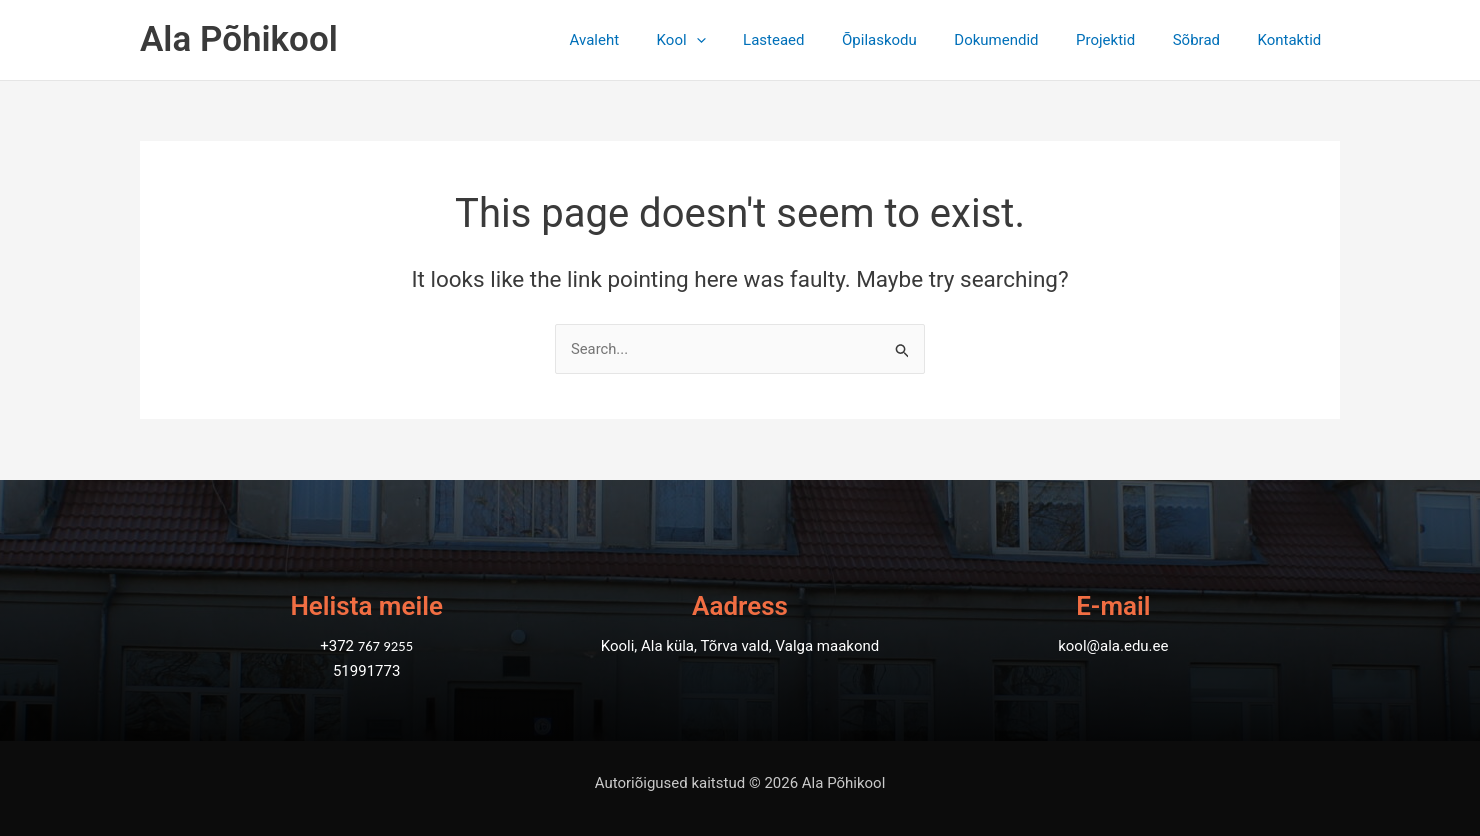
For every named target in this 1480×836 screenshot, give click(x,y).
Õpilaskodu (913, 40)
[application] (744, 40)
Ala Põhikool (239, 39)
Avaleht (651, 40)
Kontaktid (1293, 40)
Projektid (1124, 40)
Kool (729, 40)
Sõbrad (1207, 40)
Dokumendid (1023, 40)
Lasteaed (814, 40)
